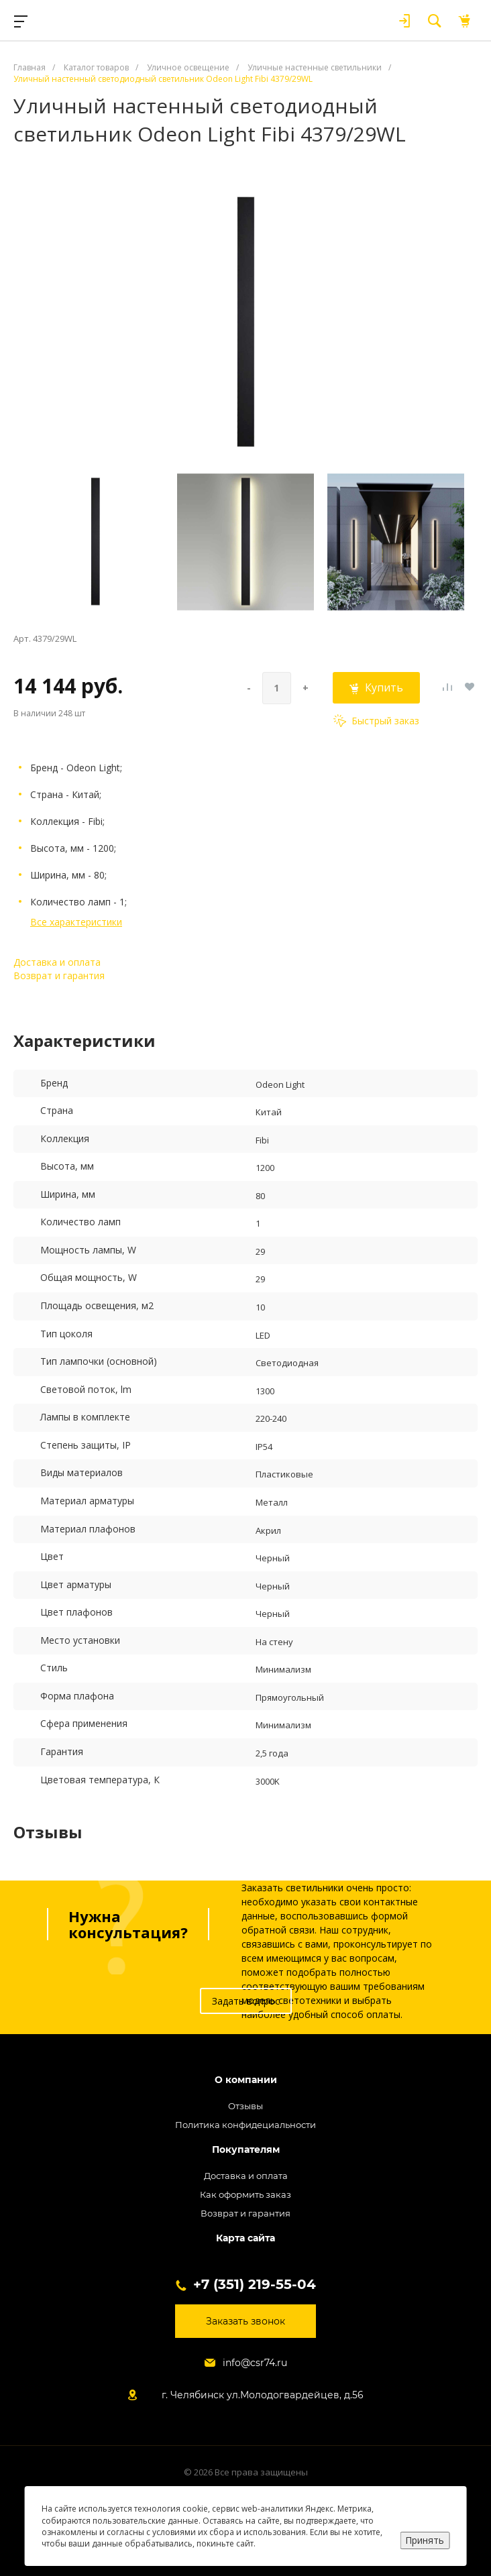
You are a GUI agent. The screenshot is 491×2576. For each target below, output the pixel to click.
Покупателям (246, 2149)
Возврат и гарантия (59, 975)
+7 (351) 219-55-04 (254, 2284)
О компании (246, 2080)
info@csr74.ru (255, 2363)
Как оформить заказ (245, 2194)
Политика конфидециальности (245, 2124)
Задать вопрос (246, 2001)
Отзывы (245, 2106)
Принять (424, 2540)
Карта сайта (245, 2238)
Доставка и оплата (57, 962)
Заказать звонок (245, 2321)
